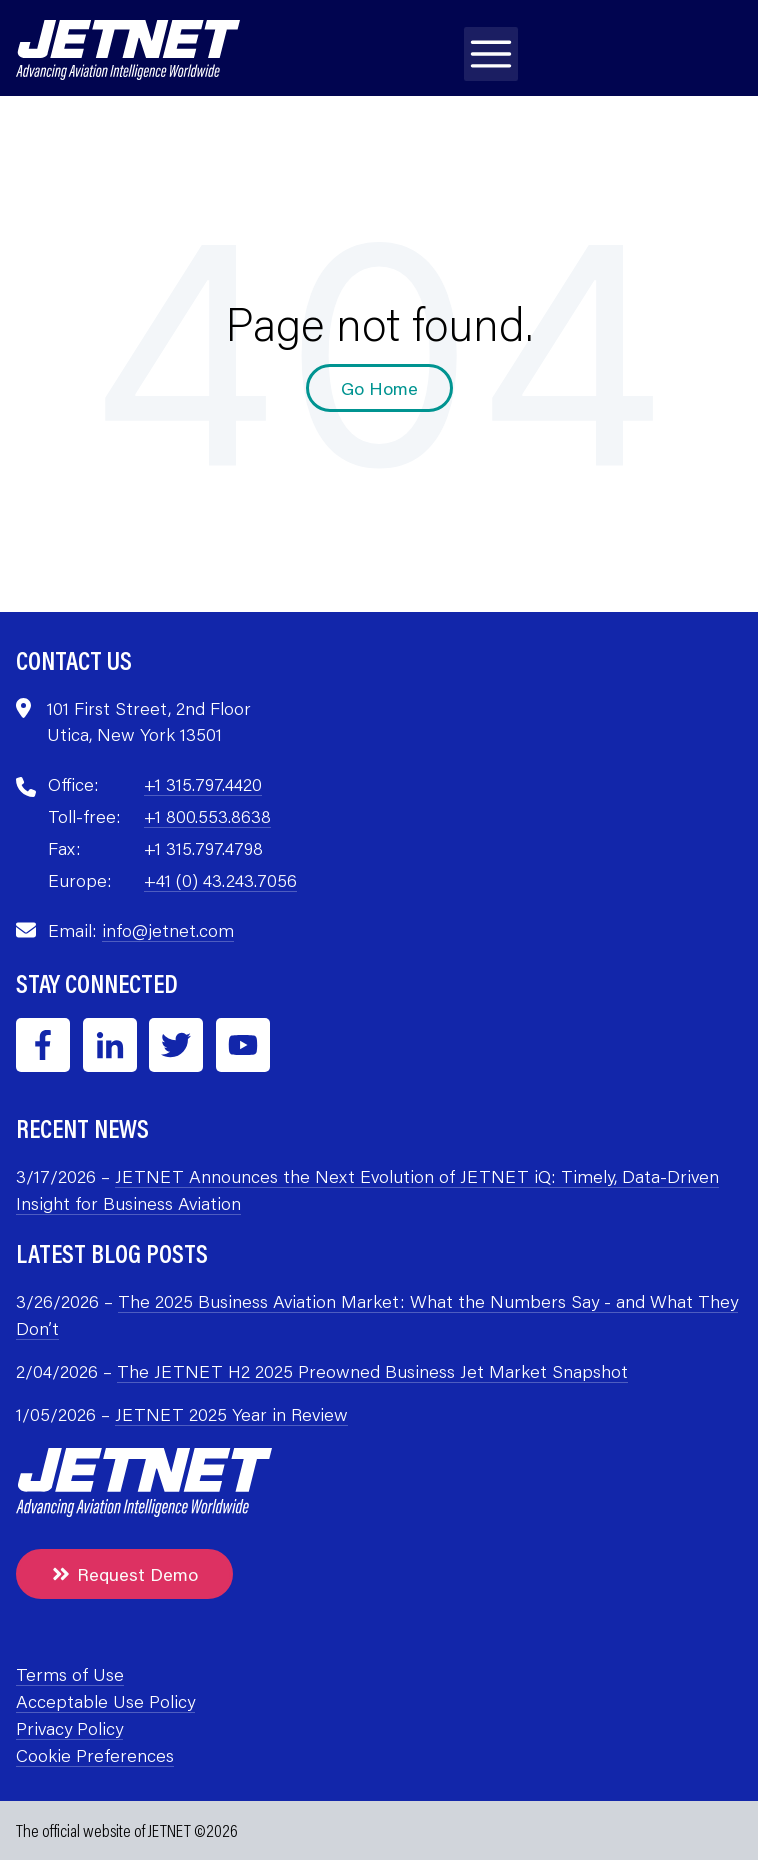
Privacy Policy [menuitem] (69, 1728)
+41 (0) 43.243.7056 (220, 880)
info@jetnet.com (168, 930)
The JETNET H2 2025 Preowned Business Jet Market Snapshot (372, 1371)
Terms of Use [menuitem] (70, 1674)
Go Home (379, 388)
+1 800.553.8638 (207, 816)
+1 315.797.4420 (203, 784)
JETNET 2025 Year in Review (231, 1414)
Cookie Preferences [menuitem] (95, 1755)
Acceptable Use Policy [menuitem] (105, 1701)
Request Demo (124, 1574)
